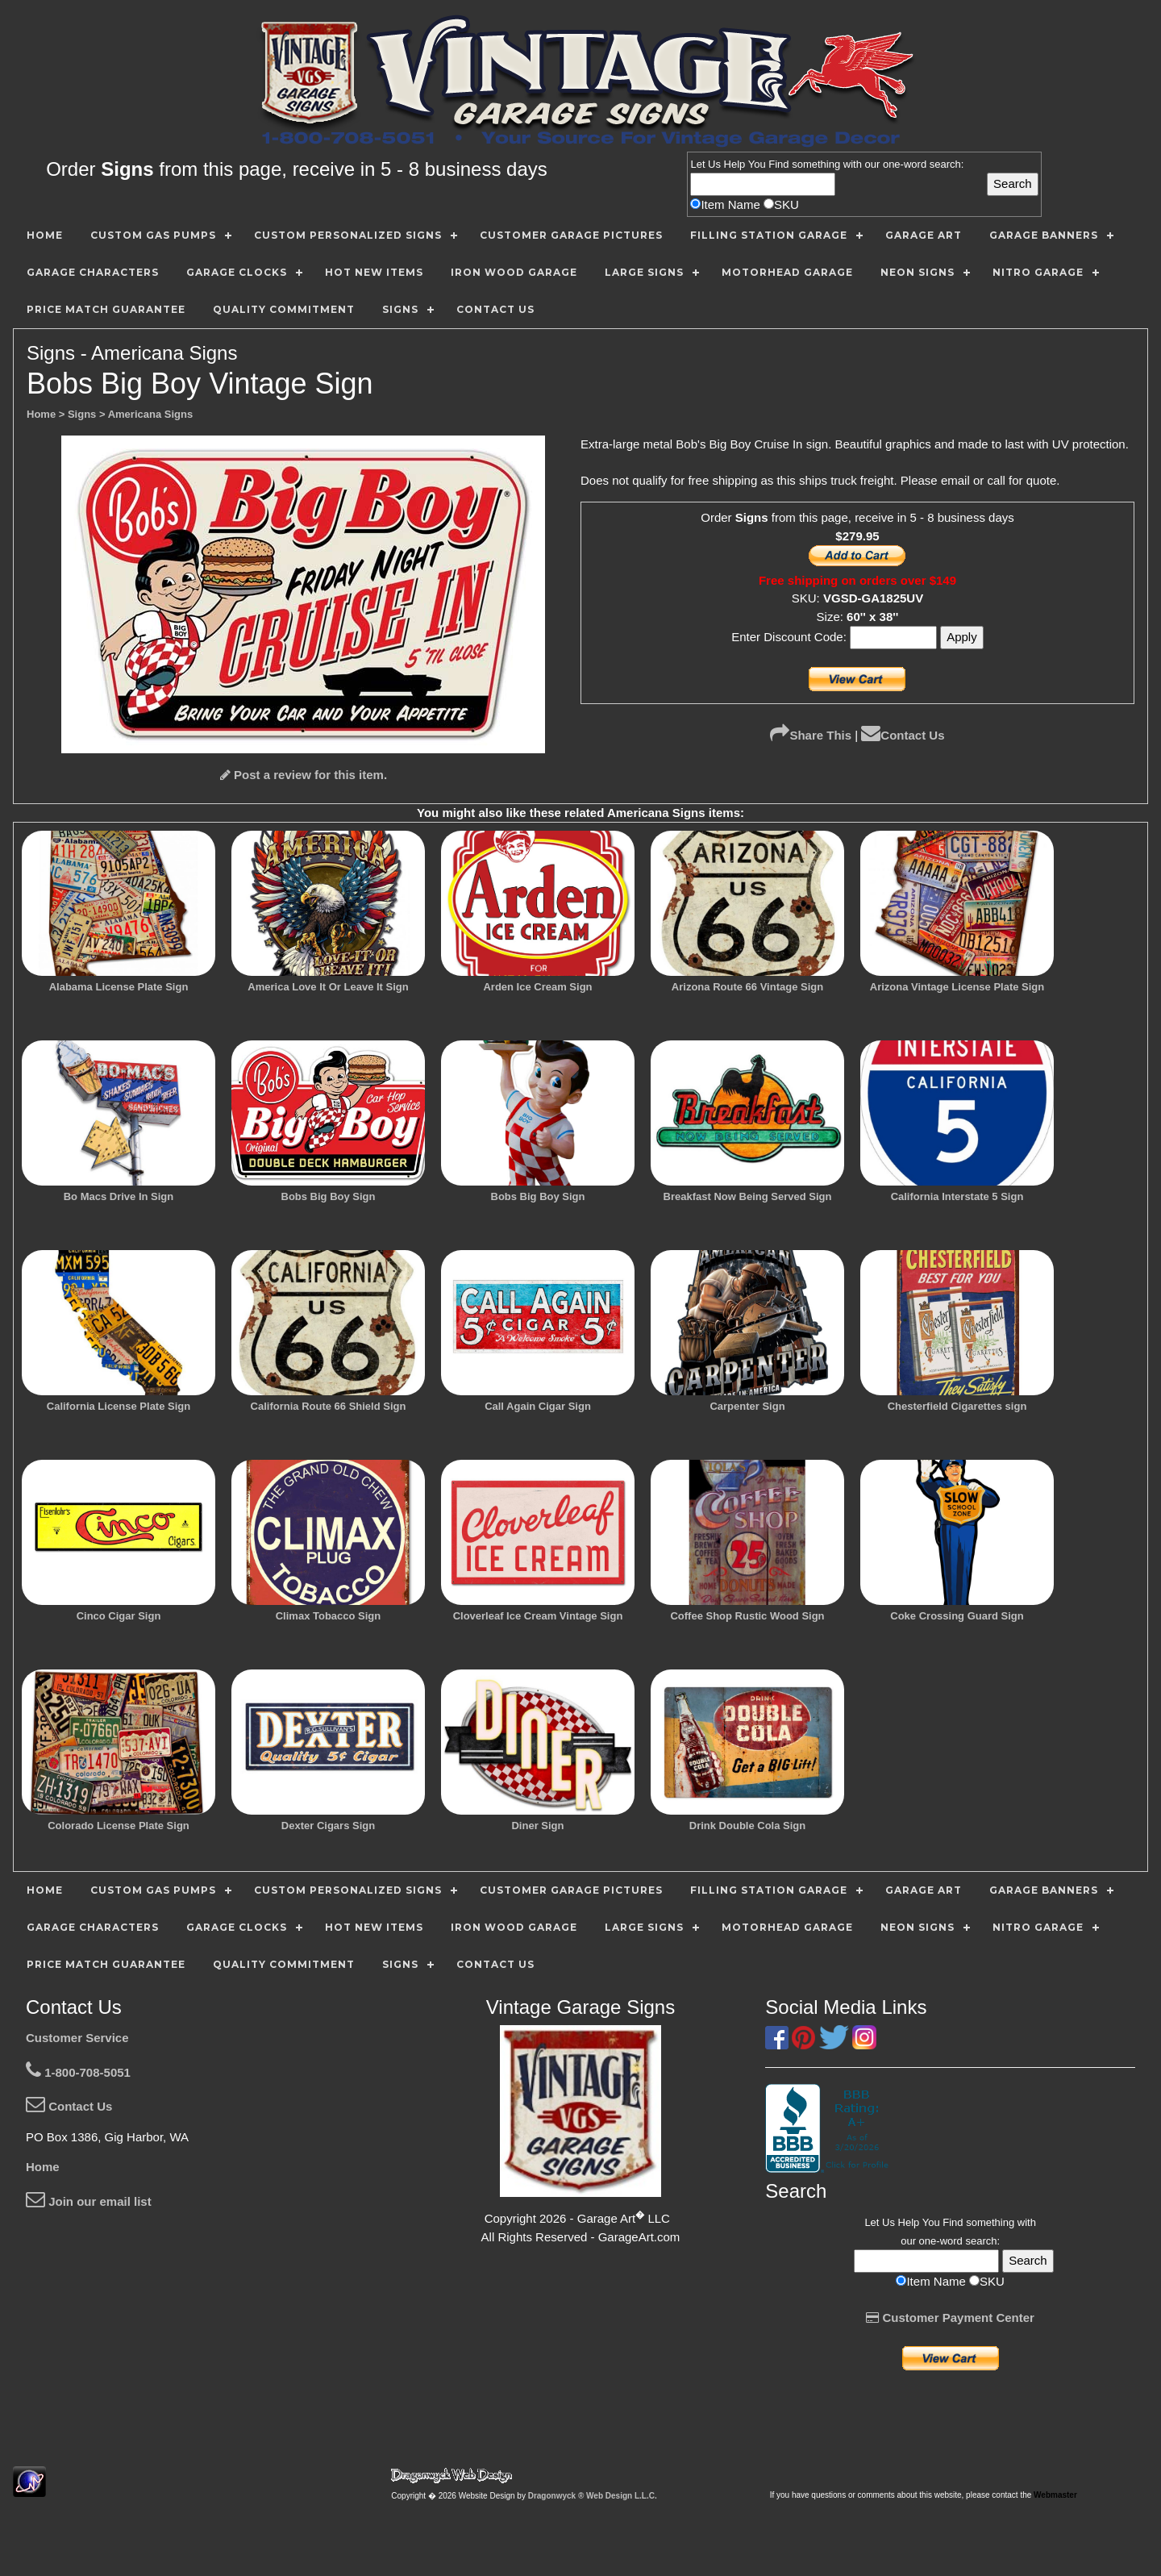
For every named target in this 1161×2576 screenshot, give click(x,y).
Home (43, 2167)
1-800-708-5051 (78, 2072)
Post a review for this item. (303, 775)
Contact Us (902, 735)
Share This (810, 735)
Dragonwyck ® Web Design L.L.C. (592, 2495)
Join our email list (89, 2201)
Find (778, 164)
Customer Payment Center (950, 2317)
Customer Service (77, 2038)
